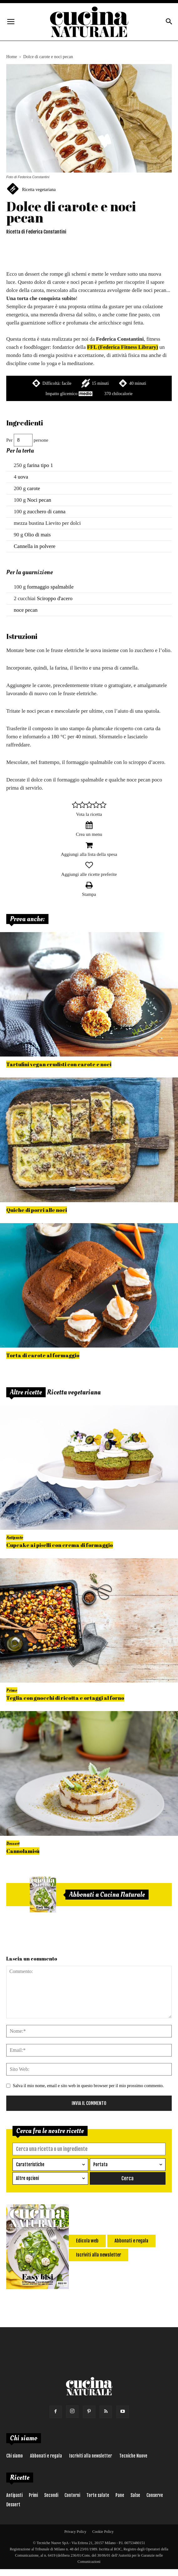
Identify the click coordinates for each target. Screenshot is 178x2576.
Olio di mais (37, 535)
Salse (135, 2495)
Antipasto (14, 1537)
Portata (100, 2164)
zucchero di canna (46, 512)
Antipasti (14, 2495)
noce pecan (26, 610)
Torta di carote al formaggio (42, 1355)
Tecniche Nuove (133, 2455)
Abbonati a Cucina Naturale (107, 1894)
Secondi (51, 2495)
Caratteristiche (30, 2164)
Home (11, 56)
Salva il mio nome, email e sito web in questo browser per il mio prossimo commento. (88, 2085)
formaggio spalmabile (50, 587)
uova (23, 477)
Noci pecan (39, 500)
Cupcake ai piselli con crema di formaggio (59, 1545)
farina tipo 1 (40, 465)
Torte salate (97, 2495)
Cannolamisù (22, 1851)
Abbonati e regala (46, 2455)
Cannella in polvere (34, 546)
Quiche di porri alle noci (36, 1209)
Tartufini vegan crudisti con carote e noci (58, 1064)
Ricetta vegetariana (39, 189)
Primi (33, 2495)
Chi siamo (14, 2455)
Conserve (154, 2495)
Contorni (72, 2495)
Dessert (12, 1843)
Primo (11, 1690)
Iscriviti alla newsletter (90, 2455)
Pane (119, 2495)
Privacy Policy (75, 2531)
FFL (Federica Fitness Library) (122, 347)
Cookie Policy (103, 2531)
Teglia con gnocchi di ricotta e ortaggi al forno (65, 1697)
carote (33, 488)
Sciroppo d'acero (55, 598)
